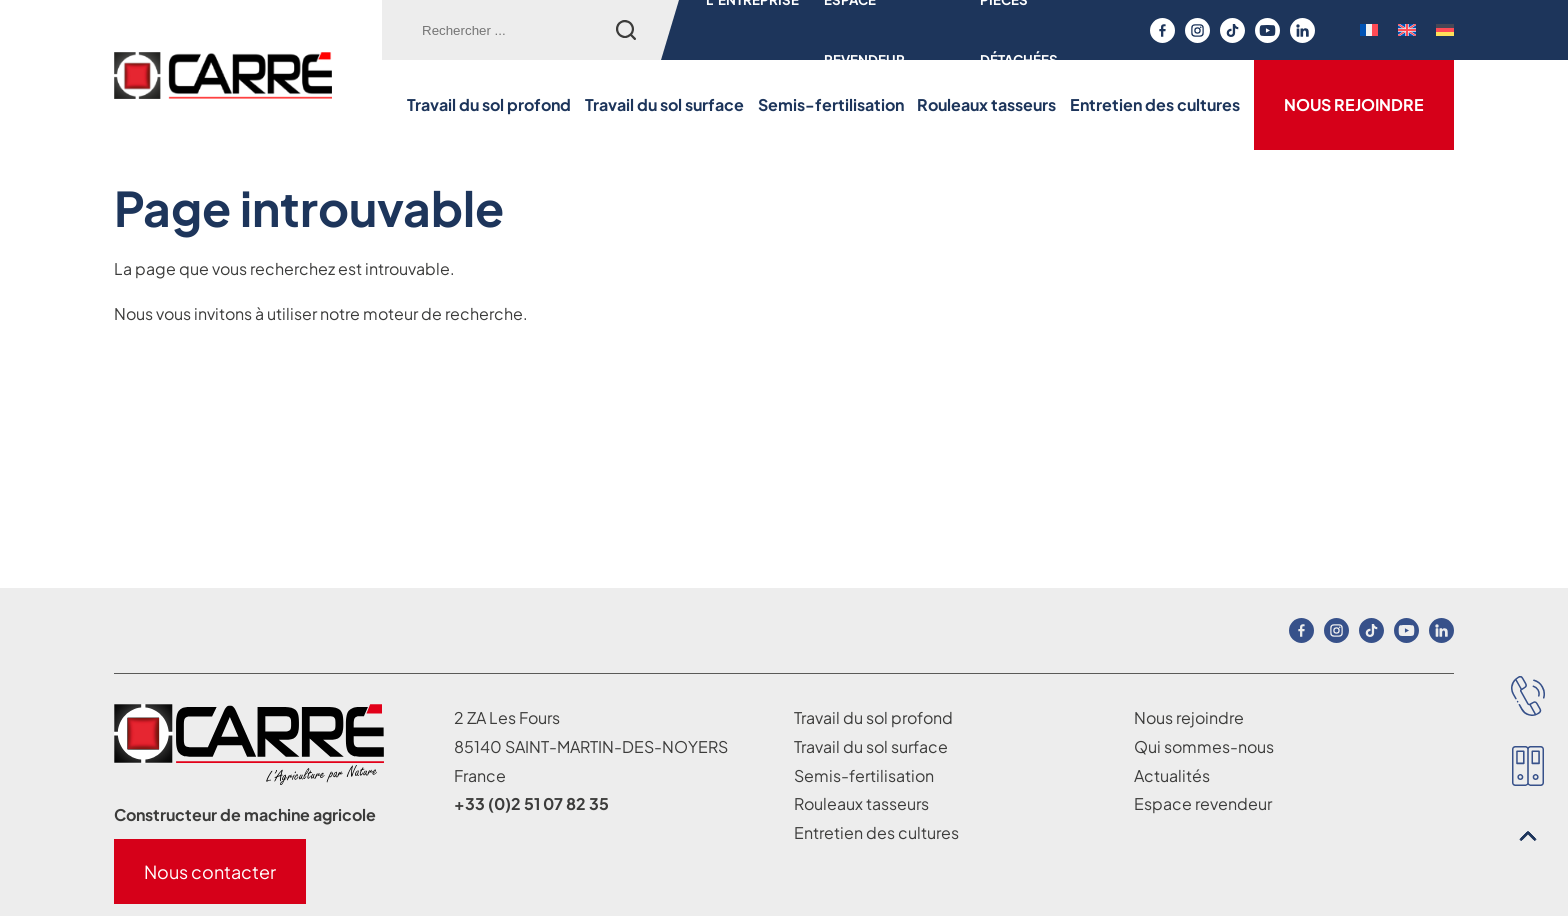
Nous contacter (210, 871)
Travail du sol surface (664, 104)
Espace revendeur (1203, 803)
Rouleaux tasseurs (986, 104)
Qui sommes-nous (1204, 746)
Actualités (1172, 775)
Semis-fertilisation (831, 104)
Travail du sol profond (489, 104)
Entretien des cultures (1155, 104)
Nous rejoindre (1354, 104)
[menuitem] (1369, 30)
